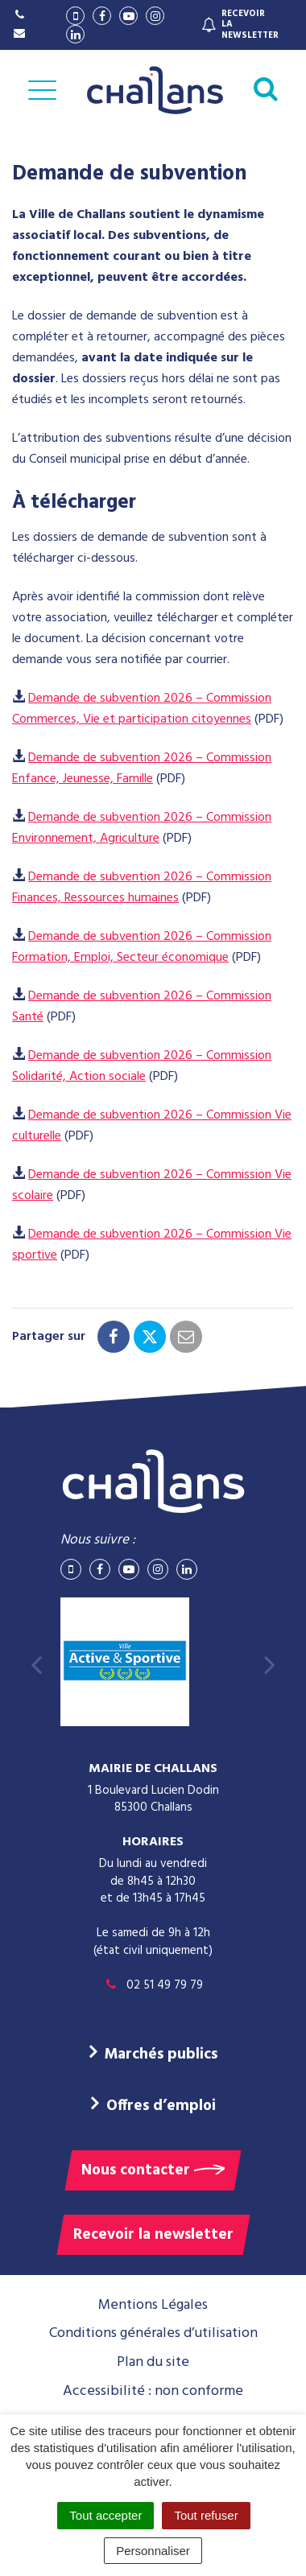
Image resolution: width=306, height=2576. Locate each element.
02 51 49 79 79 (152, 1985)
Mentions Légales (153, 2305)
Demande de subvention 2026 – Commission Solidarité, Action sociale (141, 1066)
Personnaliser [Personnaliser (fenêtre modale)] (153, 2550)
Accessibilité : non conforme (153, 2391)
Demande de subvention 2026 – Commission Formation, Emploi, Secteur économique (141, 947)
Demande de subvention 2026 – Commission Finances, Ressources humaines (141, 888)
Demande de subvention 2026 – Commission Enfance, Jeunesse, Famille (141, 768)
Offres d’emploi (161, 2106)
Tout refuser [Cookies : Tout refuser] (206, 2515)
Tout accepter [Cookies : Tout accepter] (105, 2515)
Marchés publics (161, 2054)
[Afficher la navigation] (42, 90)
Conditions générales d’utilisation (153, 2333)
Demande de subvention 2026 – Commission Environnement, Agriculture (141, 828)
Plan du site (153, 2362)
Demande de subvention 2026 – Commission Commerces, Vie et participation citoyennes (141, 709)
